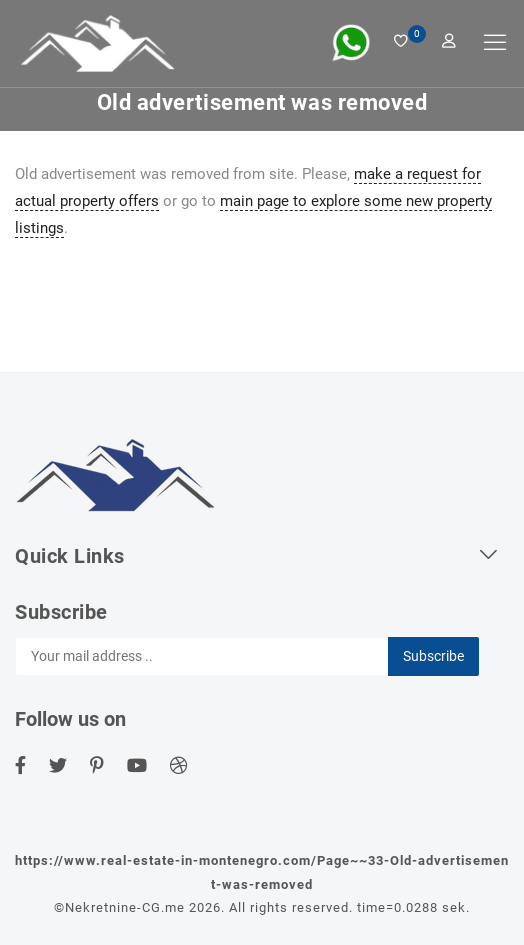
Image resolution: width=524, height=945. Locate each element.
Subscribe (433, 656)
